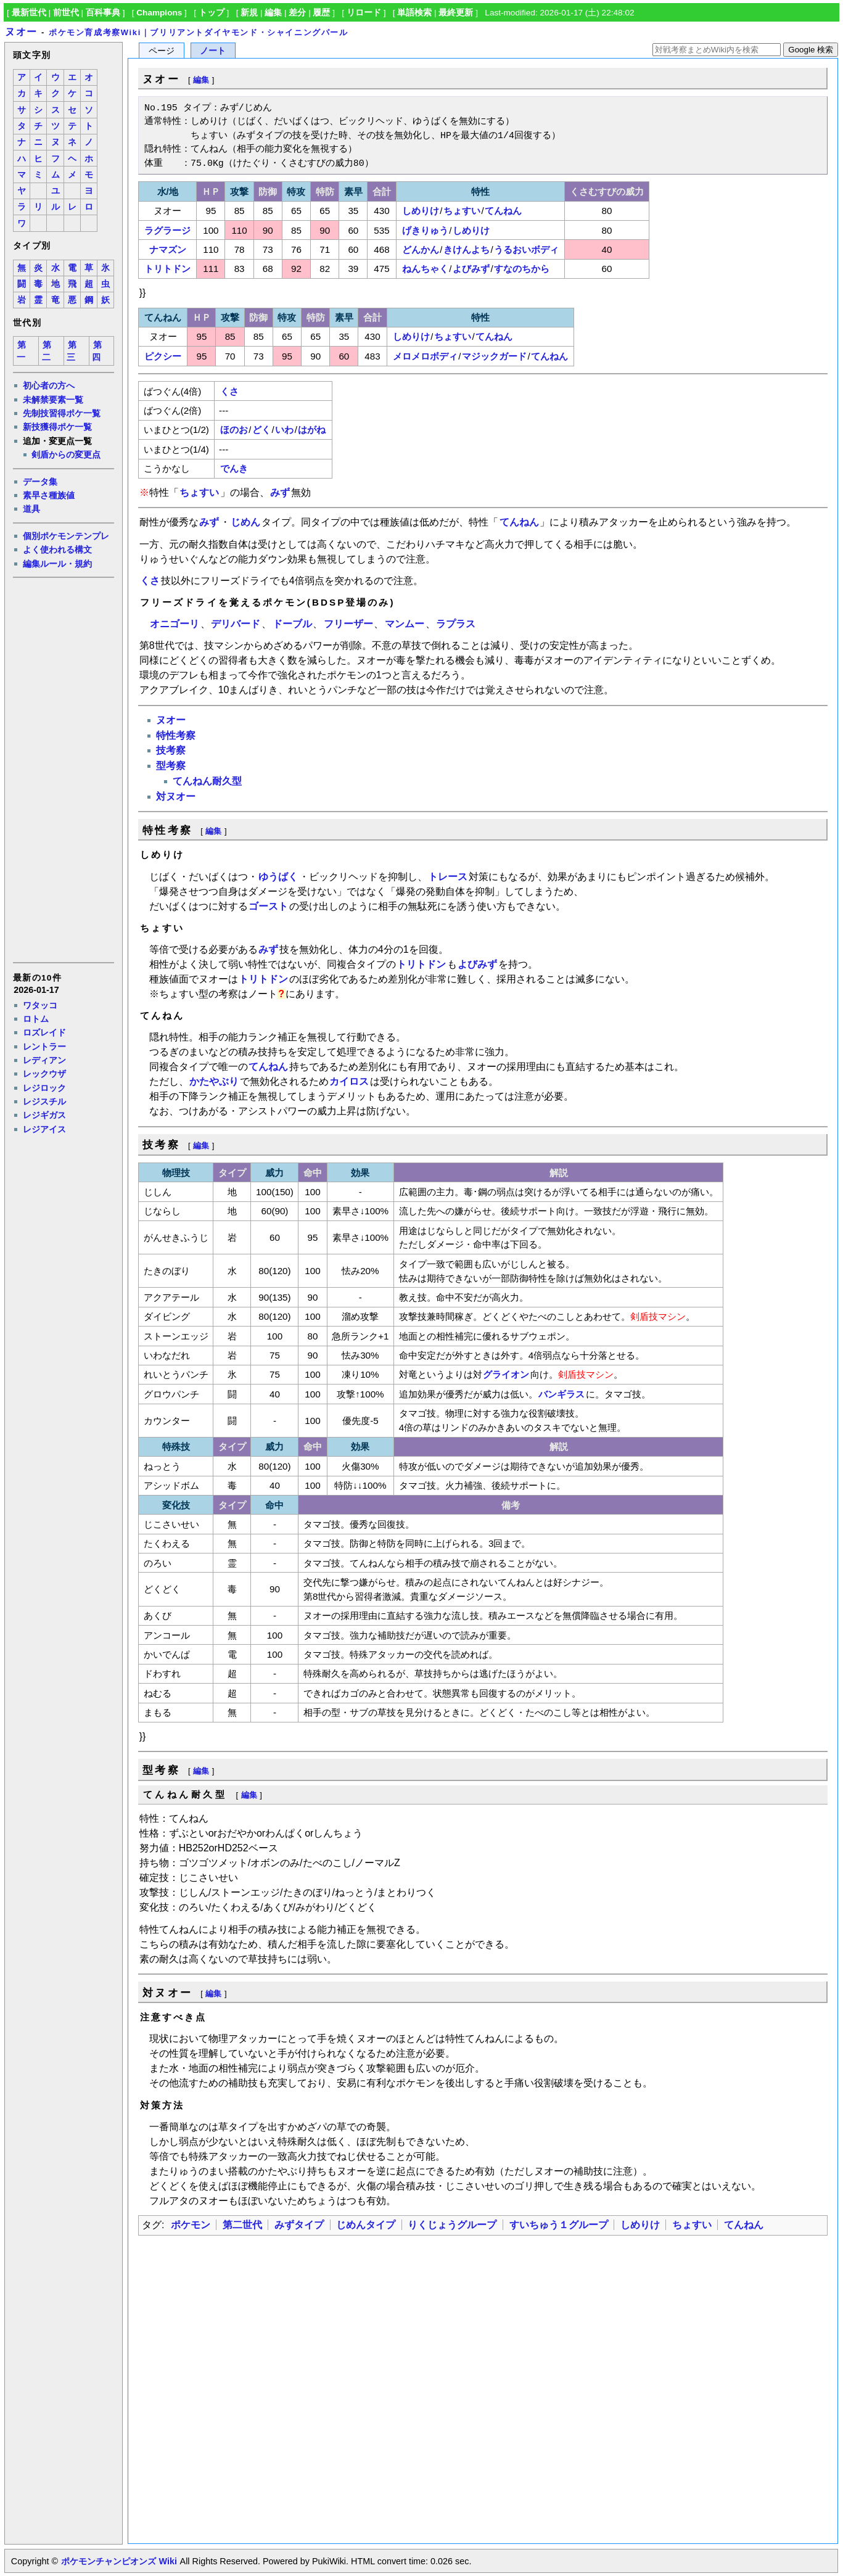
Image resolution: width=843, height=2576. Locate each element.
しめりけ (420, 210)
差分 (297, 12)
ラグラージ (167, 230)
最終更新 (455, 12)
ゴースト (268, 906)
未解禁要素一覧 (53, 400)
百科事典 (103, 12)
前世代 (66, 12)
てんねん (503, 210)
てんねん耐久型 (207, 781)
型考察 (171, 765)
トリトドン (167, 268)
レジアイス (44, 1129)
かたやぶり (214, 1081)
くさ (229, 391)
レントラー (44, 1046)
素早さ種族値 (49, 495)
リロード (364, 12)
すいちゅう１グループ (558, 2225)
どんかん (420, 249)
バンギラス (561, 1394)
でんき (234, 468)
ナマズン (167, 249)
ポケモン (190, 2225)
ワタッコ (40, 1005)
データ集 (40, 482)
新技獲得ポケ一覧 (57, 427)
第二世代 (242, 2225)
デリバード (235, 624)
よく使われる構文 (57, 549)
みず (280, 492)
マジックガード (494, 356)
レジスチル (44, 1101)
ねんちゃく (425, 268)
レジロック (44, 1088)
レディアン (44, 1060)
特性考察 (175, 735)
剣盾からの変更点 (66, 454)
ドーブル (292, 624)
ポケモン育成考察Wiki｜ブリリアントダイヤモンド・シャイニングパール (198, 32)
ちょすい (461, 210)
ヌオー (21, 32)
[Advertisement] (63, 769)
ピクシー (162, 356)
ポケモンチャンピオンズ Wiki (118, 2561)
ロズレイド (44, 1032)
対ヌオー (175, 796)
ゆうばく (278, 876)
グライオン (506, 1374)
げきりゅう (425, 230)
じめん (245, 522)
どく (261, 429)
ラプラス (455, 624)
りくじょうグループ (452, 2225)
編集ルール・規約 (57, 564)
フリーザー (348, 624)
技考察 (171, 750)
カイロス (349, 1081)
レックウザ (44, 1074)
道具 (31, 509)
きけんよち (466, 249)
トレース (447, 876)
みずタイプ (299, 2225)
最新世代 (29, 12)
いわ (284, 429)
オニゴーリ (174, 624)
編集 (273, 12)
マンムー (404, 624)
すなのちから (521, 268)
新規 (249, 12)
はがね (312, 429)
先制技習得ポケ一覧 (62, 413)
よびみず (471, 268)
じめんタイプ (365, 2225)
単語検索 (414, 12)
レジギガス (44, 1115)
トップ (211, 12)
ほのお (234, 429)
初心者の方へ (49, 385)
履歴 (321, 12)
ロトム (36, 1019)
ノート (213, 51)
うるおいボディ (526, 249)
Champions (159, 12)
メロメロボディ (425, 356)
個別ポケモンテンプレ (66, 536)
